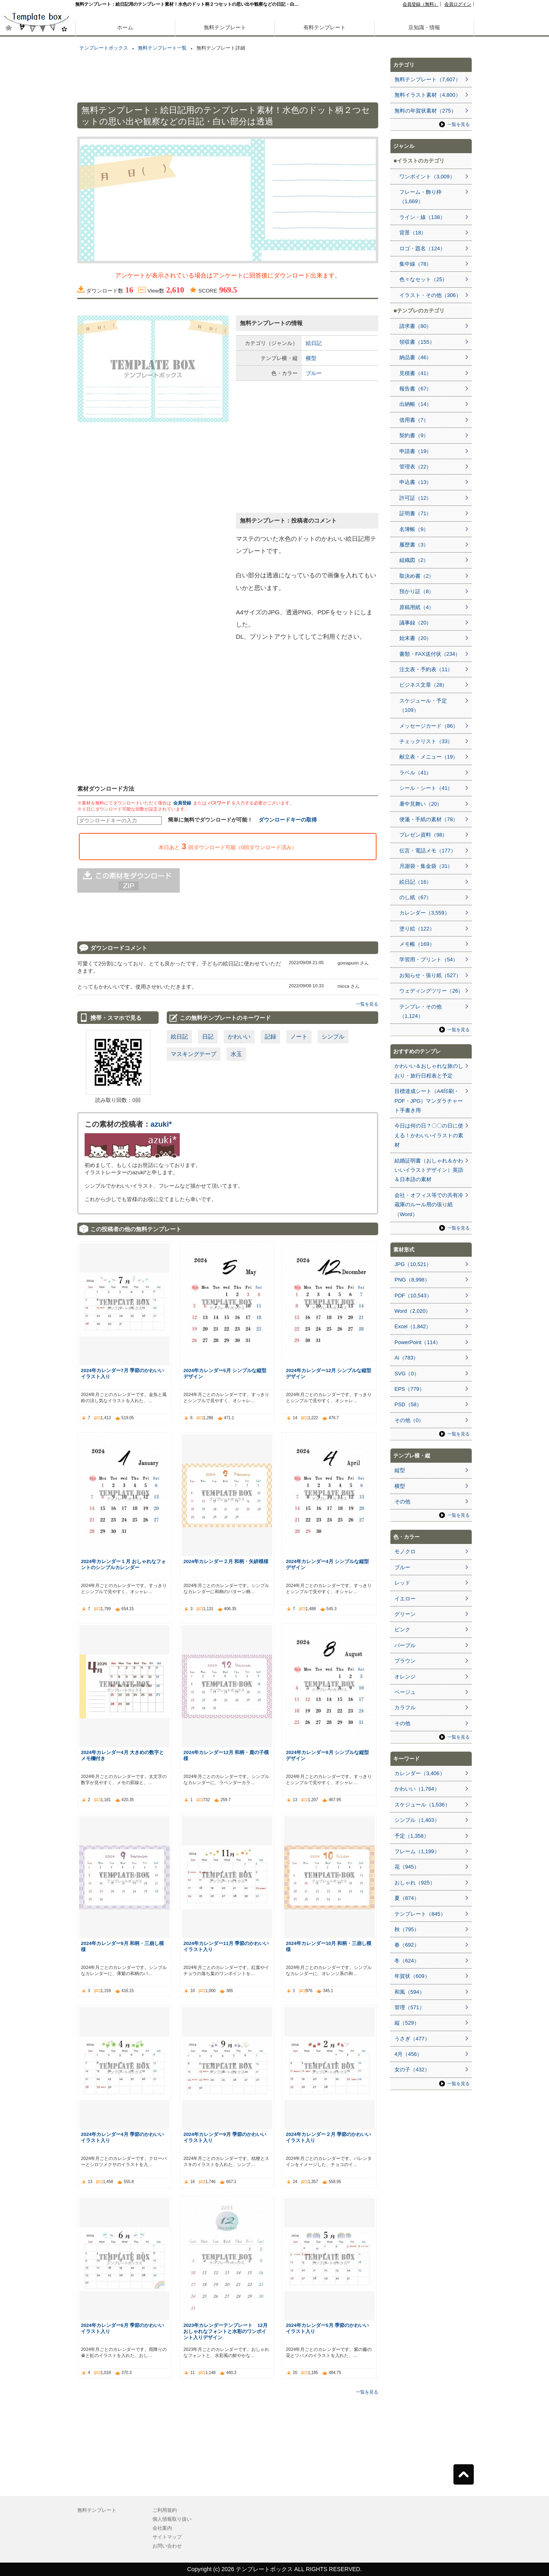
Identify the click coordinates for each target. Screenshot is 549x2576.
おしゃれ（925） (414, 1883)
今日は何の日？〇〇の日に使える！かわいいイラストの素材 (428, 1135)
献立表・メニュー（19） (428, 757)
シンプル (333, 1036)
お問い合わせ (167, 2546)
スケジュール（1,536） (422, 1805)
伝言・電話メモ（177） (427, 851)
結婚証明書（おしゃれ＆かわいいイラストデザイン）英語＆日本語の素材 (428, 1170)
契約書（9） (414, 435)
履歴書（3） (414, 545)
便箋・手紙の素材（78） (428, 819)
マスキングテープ (193, 1054)
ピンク (402, 1629)
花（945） (406, 1867)
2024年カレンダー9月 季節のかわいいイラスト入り (224, 2137)
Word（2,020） (412, 1311)
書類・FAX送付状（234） (429, 654)
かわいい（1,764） (417, 1789)
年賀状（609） (412, 1976)
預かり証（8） (416, 591)
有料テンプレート (324, 27)
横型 (311, 358)
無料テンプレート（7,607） (427, 79)
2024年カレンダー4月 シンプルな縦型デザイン (327, 1564)
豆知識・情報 (424, 27)
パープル (405, 1645)
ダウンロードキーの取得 (288, 820)
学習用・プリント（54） (428, 959)
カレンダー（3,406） (419, 1773)
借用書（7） (414, 420)
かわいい (239, 1036)
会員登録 (182, 802)
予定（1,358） (411, 1836)
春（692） (406, 1945)
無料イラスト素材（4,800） (427, 95)
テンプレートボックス (103, 48)
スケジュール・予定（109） (423, 705)
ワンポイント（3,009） (427, 176)
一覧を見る (367, 1004)
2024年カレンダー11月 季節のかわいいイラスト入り (226, 1946)
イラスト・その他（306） (430, 295)
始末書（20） (415, 638)
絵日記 (314, 343)
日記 (208, 1036)
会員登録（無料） (420, 4)
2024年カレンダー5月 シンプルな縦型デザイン (224, 1373)
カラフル (405, 1707)
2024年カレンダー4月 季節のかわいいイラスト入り (122, 2137)
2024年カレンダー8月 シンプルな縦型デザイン (327, 1755)
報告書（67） (415, 389)
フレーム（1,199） (417, 1851)
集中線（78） (415, 264)
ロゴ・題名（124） (422, 248)
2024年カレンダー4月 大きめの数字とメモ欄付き (122, 1755)
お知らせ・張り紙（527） (430, 975)
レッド (402, 1583)
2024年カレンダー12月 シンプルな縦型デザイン (328, 1373)
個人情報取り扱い (172, 2519)
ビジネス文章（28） (423, 685)
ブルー (314, 373)
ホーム (125, 27)
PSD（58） (408, 1404)
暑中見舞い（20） (420, 804)
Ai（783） (406, 1358)
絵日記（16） (415, 882)
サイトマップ (167, 2537)
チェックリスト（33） (426, 741)
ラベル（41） (415, 773)
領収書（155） (417, 342)
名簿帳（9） (414, 529)
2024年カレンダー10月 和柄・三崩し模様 (328, 1946)
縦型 (399, 1470)
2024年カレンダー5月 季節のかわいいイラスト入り (327, 2328)
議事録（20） (415, 623)
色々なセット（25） (423, 279)
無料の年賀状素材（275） (425, 111)
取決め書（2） (416, 576)
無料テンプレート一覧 (162, 48)
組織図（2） (414, 560)
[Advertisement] (36, 284)
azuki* (161, 1124)
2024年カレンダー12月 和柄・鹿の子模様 (226, 1755)
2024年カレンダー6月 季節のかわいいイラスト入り (122, 2328)
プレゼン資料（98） (423, 835)
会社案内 (162, 2528)
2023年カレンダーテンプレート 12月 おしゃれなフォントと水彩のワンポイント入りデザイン (225, 2331)
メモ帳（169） (417, 944)
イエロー (405, 1599)
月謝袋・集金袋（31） (426, 866)
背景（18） (412, 233)
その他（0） (409, 1420)
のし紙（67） (415, 897)
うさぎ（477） (412, 2039)
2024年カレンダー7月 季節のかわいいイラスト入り (122, 1373)
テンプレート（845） (420, 1914)
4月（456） (408, 2054)
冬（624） (406, 1961)
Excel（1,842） (412, 1326)
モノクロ (405, 1551)
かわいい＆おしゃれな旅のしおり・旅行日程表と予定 (428, 1070)
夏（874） (406, 1898)
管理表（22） (415, 467)
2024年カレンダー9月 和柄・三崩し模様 (122, 1946)
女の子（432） (412, 2069)
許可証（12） (415, 498)
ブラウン (405, 1661)
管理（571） (409, 2007)
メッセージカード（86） (428, 726)
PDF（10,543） (413, 1295)
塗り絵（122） (417, 929)
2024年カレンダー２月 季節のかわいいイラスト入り (328, 2137)
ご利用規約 (164, 2510)
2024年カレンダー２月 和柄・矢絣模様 (225, 1561)
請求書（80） (415, 326)
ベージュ (405, 1692)
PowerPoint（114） (417, 1342)
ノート (298, 1036)
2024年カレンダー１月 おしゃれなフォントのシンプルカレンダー (123, 1564)
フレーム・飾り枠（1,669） (420, 196)
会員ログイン (457, 4)
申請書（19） (415, 451)
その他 (402, 1501)
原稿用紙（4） (416, 607)
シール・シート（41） (426, 788)
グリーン (405, 1614)
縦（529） (406, 2023)
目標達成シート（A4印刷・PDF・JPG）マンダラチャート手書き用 (428, 1100)
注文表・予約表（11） (426, 669)
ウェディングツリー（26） (431, 991)
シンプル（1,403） (417, 1820)
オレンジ (405, 1677)
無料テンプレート (225, 27)
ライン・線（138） (422, 217)
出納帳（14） (415, 404)
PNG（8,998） (412, 1280)
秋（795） (406, 1929)
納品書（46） (415, 357)
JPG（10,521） (412, 1264)
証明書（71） (415, 513)
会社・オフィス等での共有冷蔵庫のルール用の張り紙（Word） (428, 1204)
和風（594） (409, 1992)
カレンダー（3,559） (424, 913)
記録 (270, 1036)
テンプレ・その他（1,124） (420, 1011)
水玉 (236, 1054)
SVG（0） (406, 1373)
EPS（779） (409, 1389)
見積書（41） (415, 373)
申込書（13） (415, 482)
